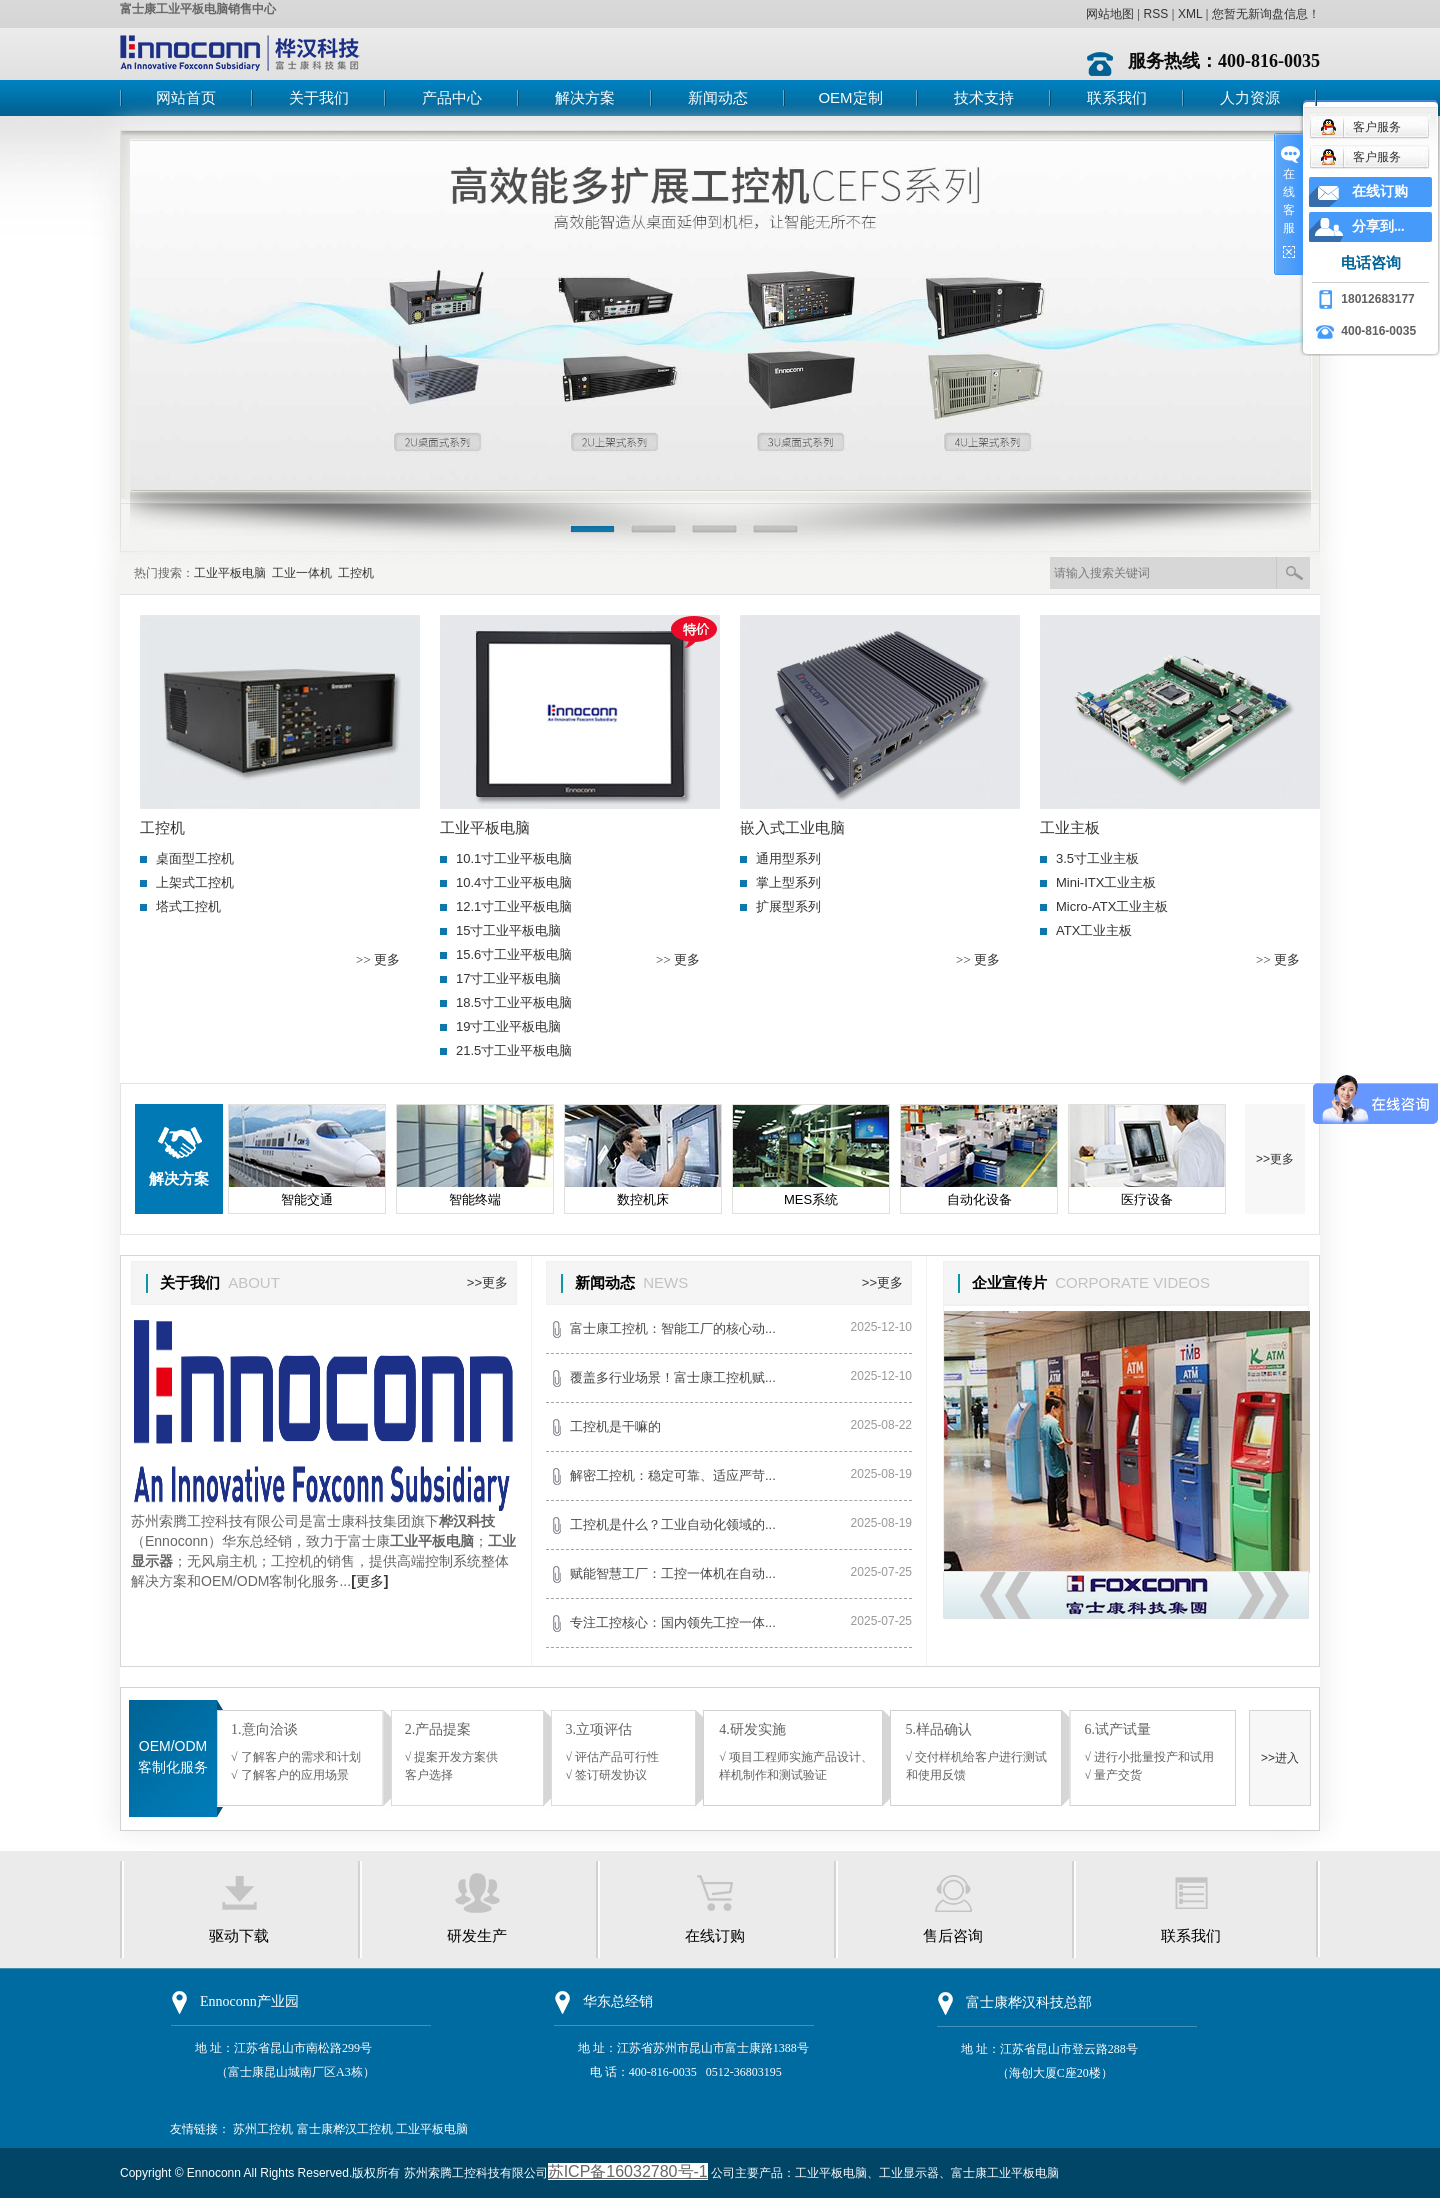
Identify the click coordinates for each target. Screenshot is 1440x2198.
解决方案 (585, 97)
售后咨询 (953, 1935)
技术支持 (984, 97)
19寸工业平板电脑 (508, 1026)
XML (1190, 14)
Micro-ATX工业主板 (1112, 906)
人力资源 (1250, 97)
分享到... (1378, 226)
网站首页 (186, 97)
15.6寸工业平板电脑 (514, 954)
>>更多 (1275, 1159)
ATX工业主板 (1094, 930)
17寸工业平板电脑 (508, 978)
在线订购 (715, 1935)
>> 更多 (378, 959)
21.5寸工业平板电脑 (514, 1050)
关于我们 (319, 97)
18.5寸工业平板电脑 (514, 1002)
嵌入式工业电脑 (792, 828)
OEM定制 (850, 97)
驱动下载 (239, 1935)
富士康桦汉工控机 (345, 2129)
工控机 (356, 573)
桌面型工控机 (195, 858)
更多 (369, 1581)
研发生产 (477, 1935)
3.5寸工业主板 (1097, 858)
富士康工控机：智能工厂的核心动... (673, 1328)
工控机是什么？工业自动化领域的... (673, 1524)
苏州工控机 (263, 2129)
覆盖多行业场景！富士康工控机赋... (673, 1377)
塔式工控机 (188, 906)
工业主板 (1070, 828)
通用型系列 (788, 858)
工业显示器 (909, 2173)
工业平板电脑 (230, 573)
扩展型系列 (788, 906)
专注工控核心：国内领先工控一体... (673, 1622)
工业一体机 (302, 573)
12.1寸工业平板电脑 (514, 906)
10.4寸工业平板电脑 (514, 882)
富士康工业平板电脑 (1005, 2173)
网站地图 (1110, 14)
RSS (1155, 14)
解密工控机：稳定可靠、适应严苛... (673, 1475)
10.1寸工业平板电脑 (514, 858)
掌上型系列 (788, 882)
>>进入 (1280, 1758)
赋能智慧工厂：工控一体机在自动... (673, 1573)
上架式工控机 (195, 882)
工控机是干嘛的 (615, 1426)
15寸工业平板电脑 (508, 930)
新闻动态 (718, 97)
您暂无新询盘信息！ (1266, 14)
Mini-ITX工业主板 (1106, 882)
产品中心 (452, 97)
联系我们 (1117, 97)
